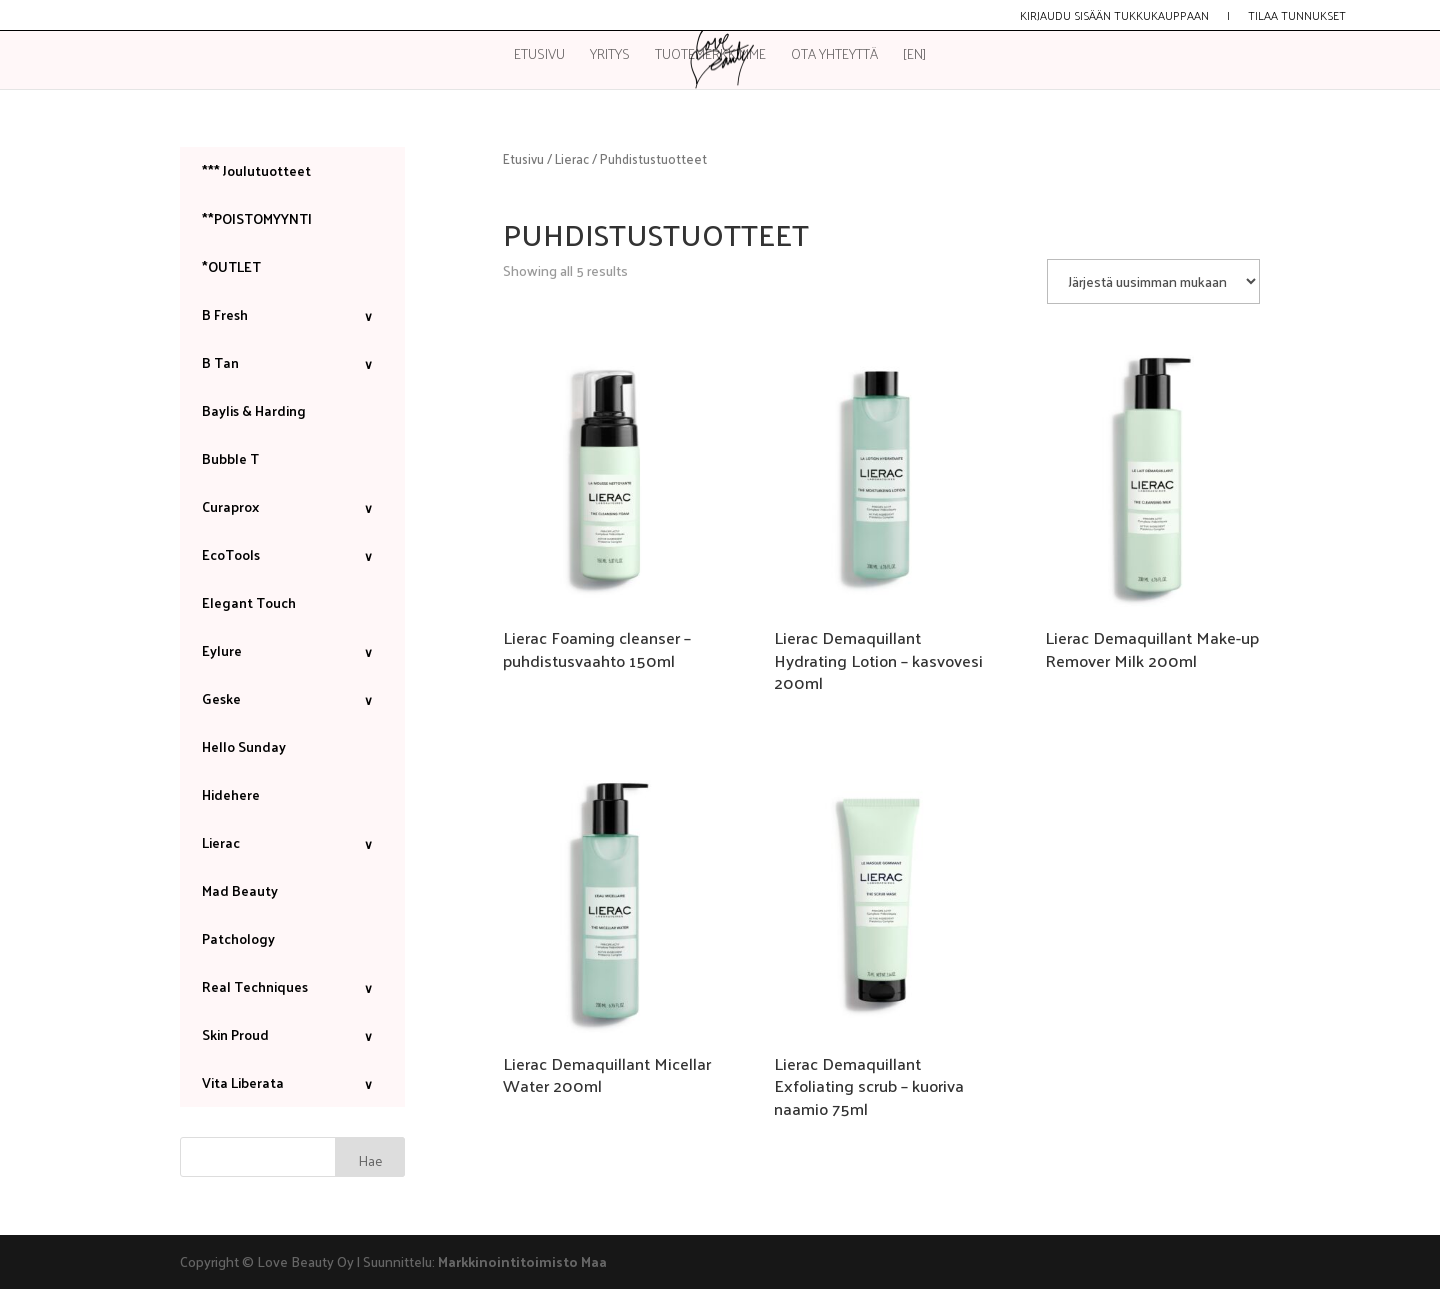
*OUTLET (231, 266)
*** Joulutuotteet (256, 170)
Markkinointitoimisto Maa (522, 1261)
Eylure (292, 650)
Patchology (238, 938)
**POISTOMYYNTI (257, 218)
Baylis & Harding (254, 410)
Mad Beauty (240, 890)
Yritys (610, 56)
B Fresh (292, 314)
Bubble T (230, 458)
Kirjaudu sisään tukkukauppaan (1114, 17)
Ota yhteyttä (834, 56)
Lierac (572, 158)
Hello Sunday (244, 746)
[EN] (914, 56)
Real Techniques (292, 986)
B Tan (292, 362)
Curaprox (292, 506)
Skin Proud (292, 1034)
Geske (292, 698)
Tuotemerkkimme (710, 56)
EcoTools (292, 554)
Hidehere (231, 794)
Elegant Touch (249, 602)
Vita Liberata (292, 1082)
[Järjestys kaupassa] (1153, 281)
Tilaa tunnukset (1297, 17)
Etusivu (539, 56)
